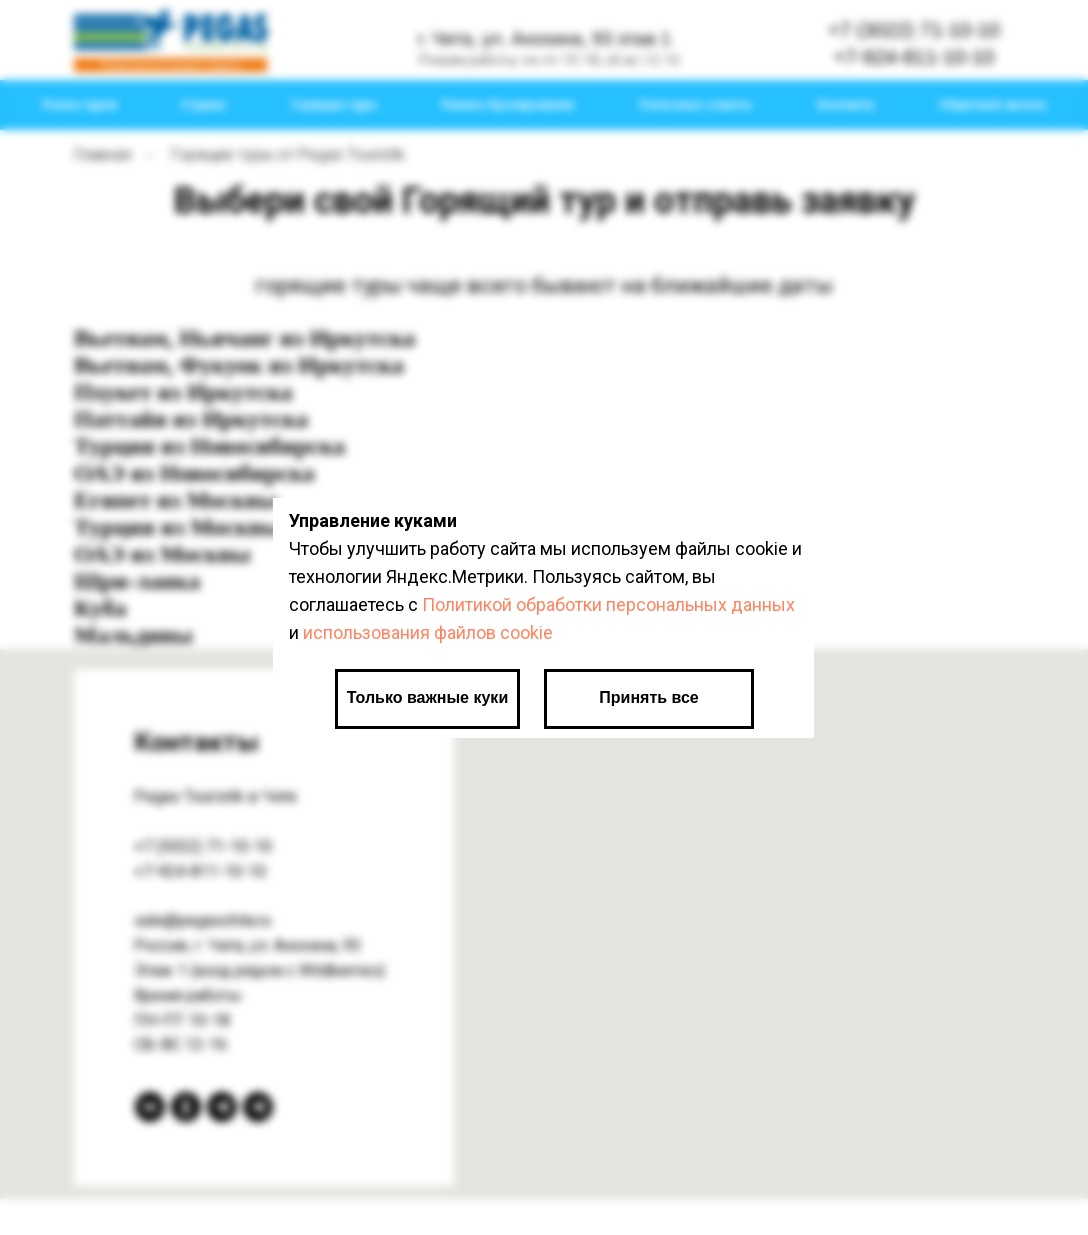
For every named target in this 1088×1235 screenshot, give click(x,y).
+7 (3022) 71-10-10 (203, 846)
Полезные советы (695, 105)
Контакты (846, 105)
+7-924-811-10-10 (200, 871)
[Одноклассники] (186, 1107)
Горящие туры (334, 105)
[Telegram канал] (222, 1107)
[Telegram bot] (258, 1107)
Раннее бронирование (508, 105)
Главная (102, 154)
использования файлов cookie (428, 632)
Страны (203, 105)
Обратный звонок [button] (992, 105)
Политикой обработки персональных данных (608, 604)
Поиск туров (79, 105)
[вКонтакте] (150, 1107)
